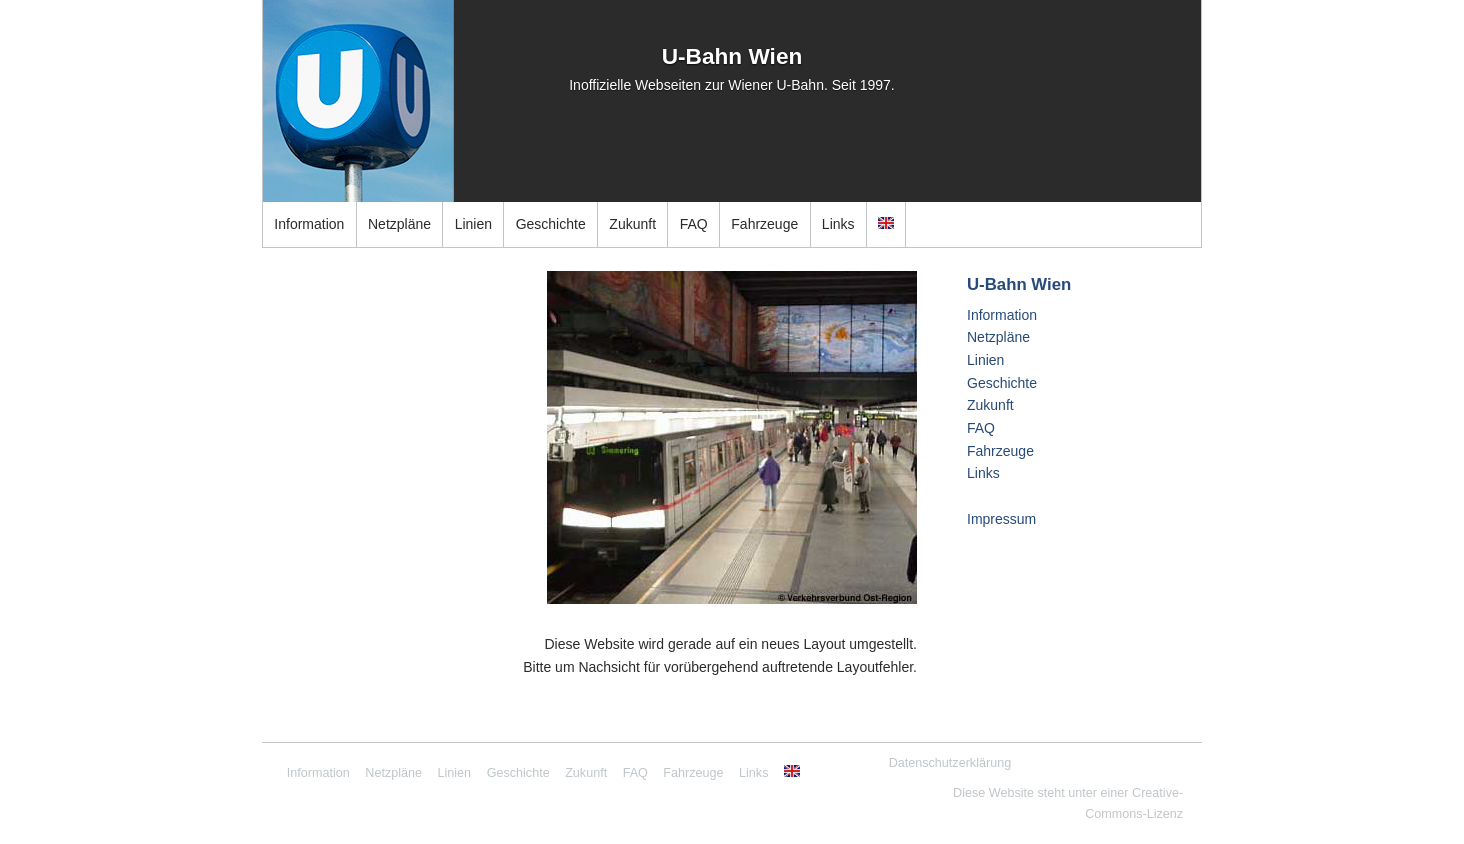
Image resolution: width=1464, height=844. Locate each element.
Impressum (1001, 519)
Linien (473, 224)
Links (838, 224)
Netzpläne (399, 224)
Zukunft (632, 224)
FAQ (694, 224)
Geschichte (551, 224)
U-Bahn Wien (732, 56)
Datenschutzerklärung (950, 763)
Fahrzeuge (764, 224)
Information (309, 224)
